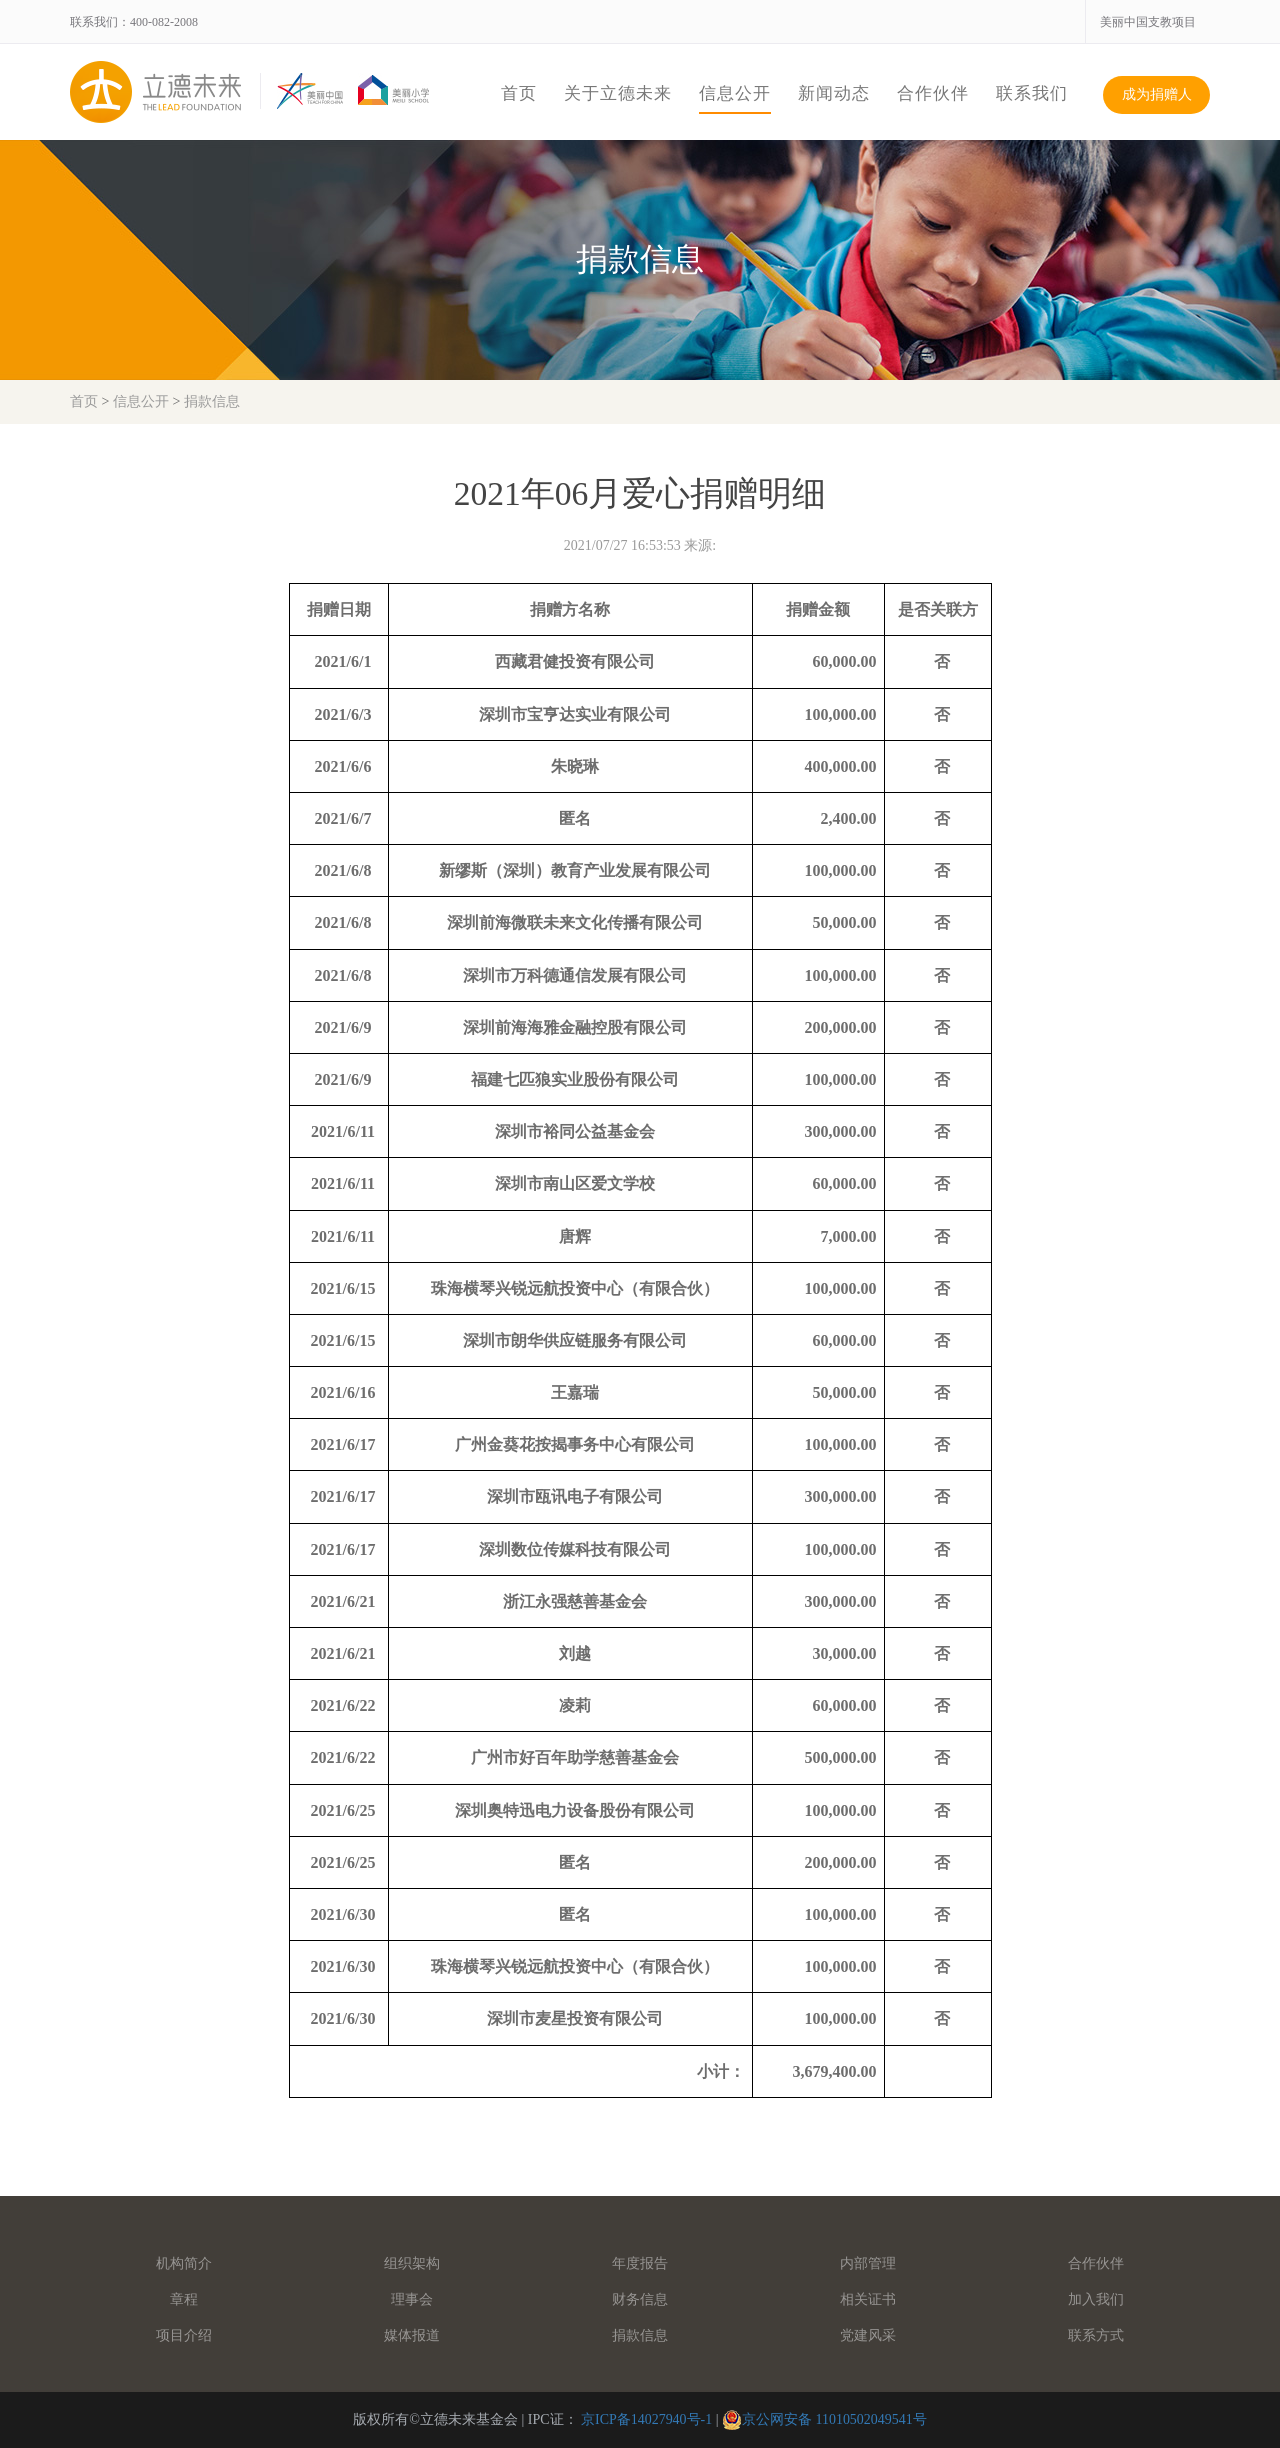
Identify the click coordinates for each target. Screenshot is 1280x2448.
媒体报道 (412, 2335)
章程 (184, 2299)
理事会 (412, 2299)
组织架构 (412, 2263)
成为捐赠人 (1157, 94)
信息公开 (735, 93)
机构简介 (184, 2263)
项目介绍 (184, 2335)
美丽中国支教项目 (1148, 22)
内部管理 (868, 2263)
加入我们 (1096, 2299)
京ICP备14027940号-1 (646, 2419)
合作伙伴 (933, 93)
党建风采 (868, 2335)
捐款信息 (212, 401)
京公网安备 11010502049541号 (834, 2419)
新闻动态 (834, 93)
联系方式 (1096, 2335)
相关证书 (868, 2299)
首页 (519, 93)
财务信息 (640, 2299)
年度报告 (640, 2263)
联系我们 (1032, 93)
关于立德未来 (618, 93)
